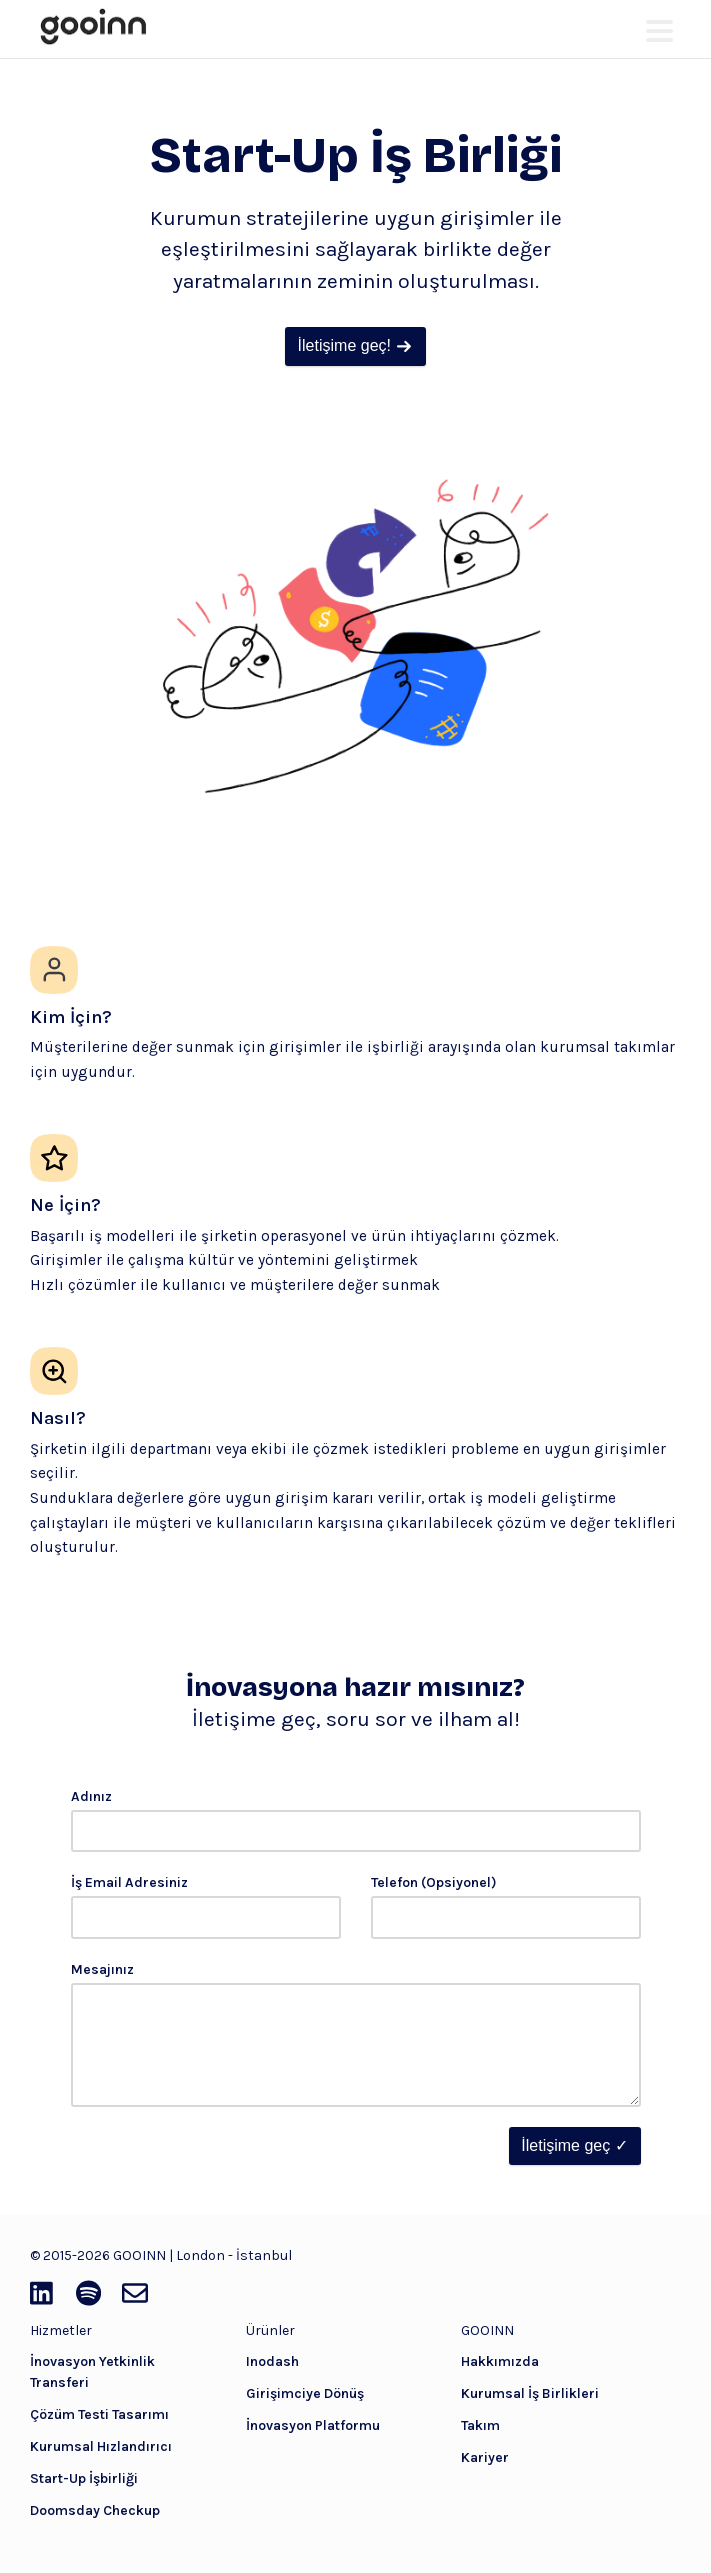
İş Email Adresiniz (129, 1882)
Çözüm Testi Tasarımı (99, 2414)
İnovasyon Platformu (313, 2425)
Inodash (272, 2361)
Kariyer (485, 2457)
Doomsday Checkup (95, 2510)
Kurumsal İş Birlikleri (530, 2393)
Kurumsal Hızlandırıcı (101, 2446)
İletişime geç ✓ (574, 2145)
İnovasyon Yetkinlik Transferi (92, 2372)
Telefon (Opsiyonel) (434, 1882)
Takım (480, 2425)
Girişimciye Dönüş (305, 2393)
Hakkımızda (500, 2361)
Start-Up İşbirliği (84, 2478)
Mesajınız (102, 1969)
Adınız (91, 1796)
